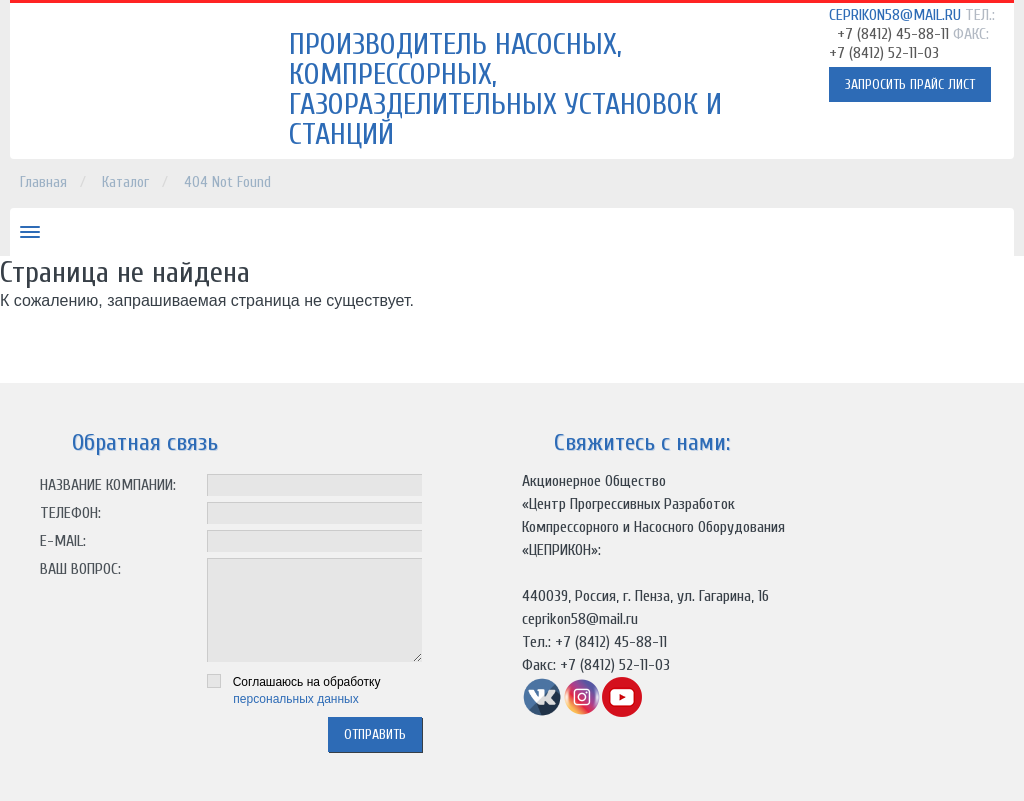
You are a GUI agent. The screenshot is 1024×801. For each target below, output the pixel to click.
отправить (375, 734)
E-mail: (63, 541)
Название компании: (108, 485)
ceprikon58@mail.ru (895, 15)
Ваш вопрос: (80, 569)
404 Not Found (227, 182)
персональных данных (295, 699)
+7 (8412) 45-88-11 (893, 34)
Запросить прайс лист (910, 84)
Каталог (125, 182)
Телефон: (70, 513)
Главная (43, 182)
